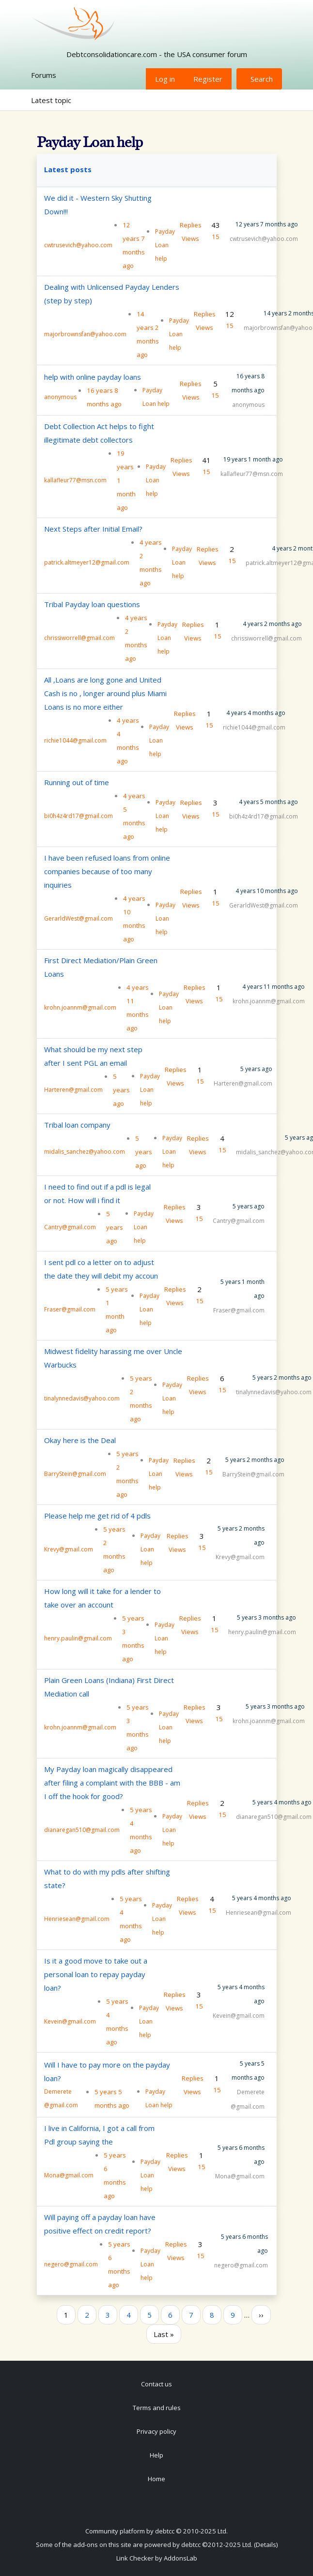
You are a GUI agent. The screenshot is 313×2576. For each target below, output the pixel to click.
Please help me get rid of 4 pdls (97, 1515)
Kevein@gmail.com (70, 2021)
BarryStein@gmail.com (75, 1474)
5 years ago (256, 1069)
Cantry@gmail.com (70, 1227)
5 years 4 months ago (282, 1802)
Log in (165, 79)
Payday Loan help (165, 245)
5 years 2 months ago (282, 1377)
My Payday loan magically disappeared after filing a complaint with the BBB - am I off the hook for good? (112, 1782)
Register (207, 79)
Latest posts (68, 169)
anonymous (60, 397)
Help (156, 2455)
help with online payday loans (92, 377)
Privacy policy (156, 2431)
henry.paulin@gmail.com (78, 1638)
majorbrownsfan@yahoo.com (85, 334)
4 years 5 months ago (268, 802)
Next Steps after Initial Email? (93, 529)
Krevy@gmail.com (68, 1549)
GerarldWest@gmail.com (78, 918)
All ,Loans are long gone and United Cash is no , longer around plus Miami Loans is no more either (105, 693)
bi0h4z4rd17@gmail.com (78, 816)
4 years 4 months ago (255, 713)
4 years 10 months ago (266, 891)
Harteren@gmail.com (73, 1090)
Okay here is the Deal (80, 1440)
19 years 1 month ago (253, 459)
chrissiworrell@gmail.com (79, 638)
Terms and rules (157, 2407)
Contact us (156, 2384)
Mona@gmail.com (69, 2175)
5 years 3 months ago (266, 1617)
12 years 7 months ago (266, 224)
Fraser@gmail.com (69, 1309)
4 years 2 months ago (272, 624)
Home (156, 2478)
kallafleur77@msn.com (75, 480)
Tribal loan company (77, 1125)
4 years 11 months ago (273, 987)
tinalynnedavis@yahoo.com (82, 1398)
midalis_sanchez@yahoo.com (84, 1151)
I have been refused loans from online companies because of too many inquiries (107, 871)
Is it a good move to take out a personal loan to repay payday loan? (95, 1974)
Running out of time (76, 782)
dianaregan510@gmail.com (82, 1830)
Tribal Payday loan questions (92, 604)
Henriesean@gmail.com (77, 1919)
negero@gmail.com (71, 2264)
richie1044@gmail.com (75, 740)
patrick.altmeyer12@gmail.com (86, 562)
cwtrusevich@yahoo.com (78, 245)
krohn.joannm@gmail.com (80, 1007)
